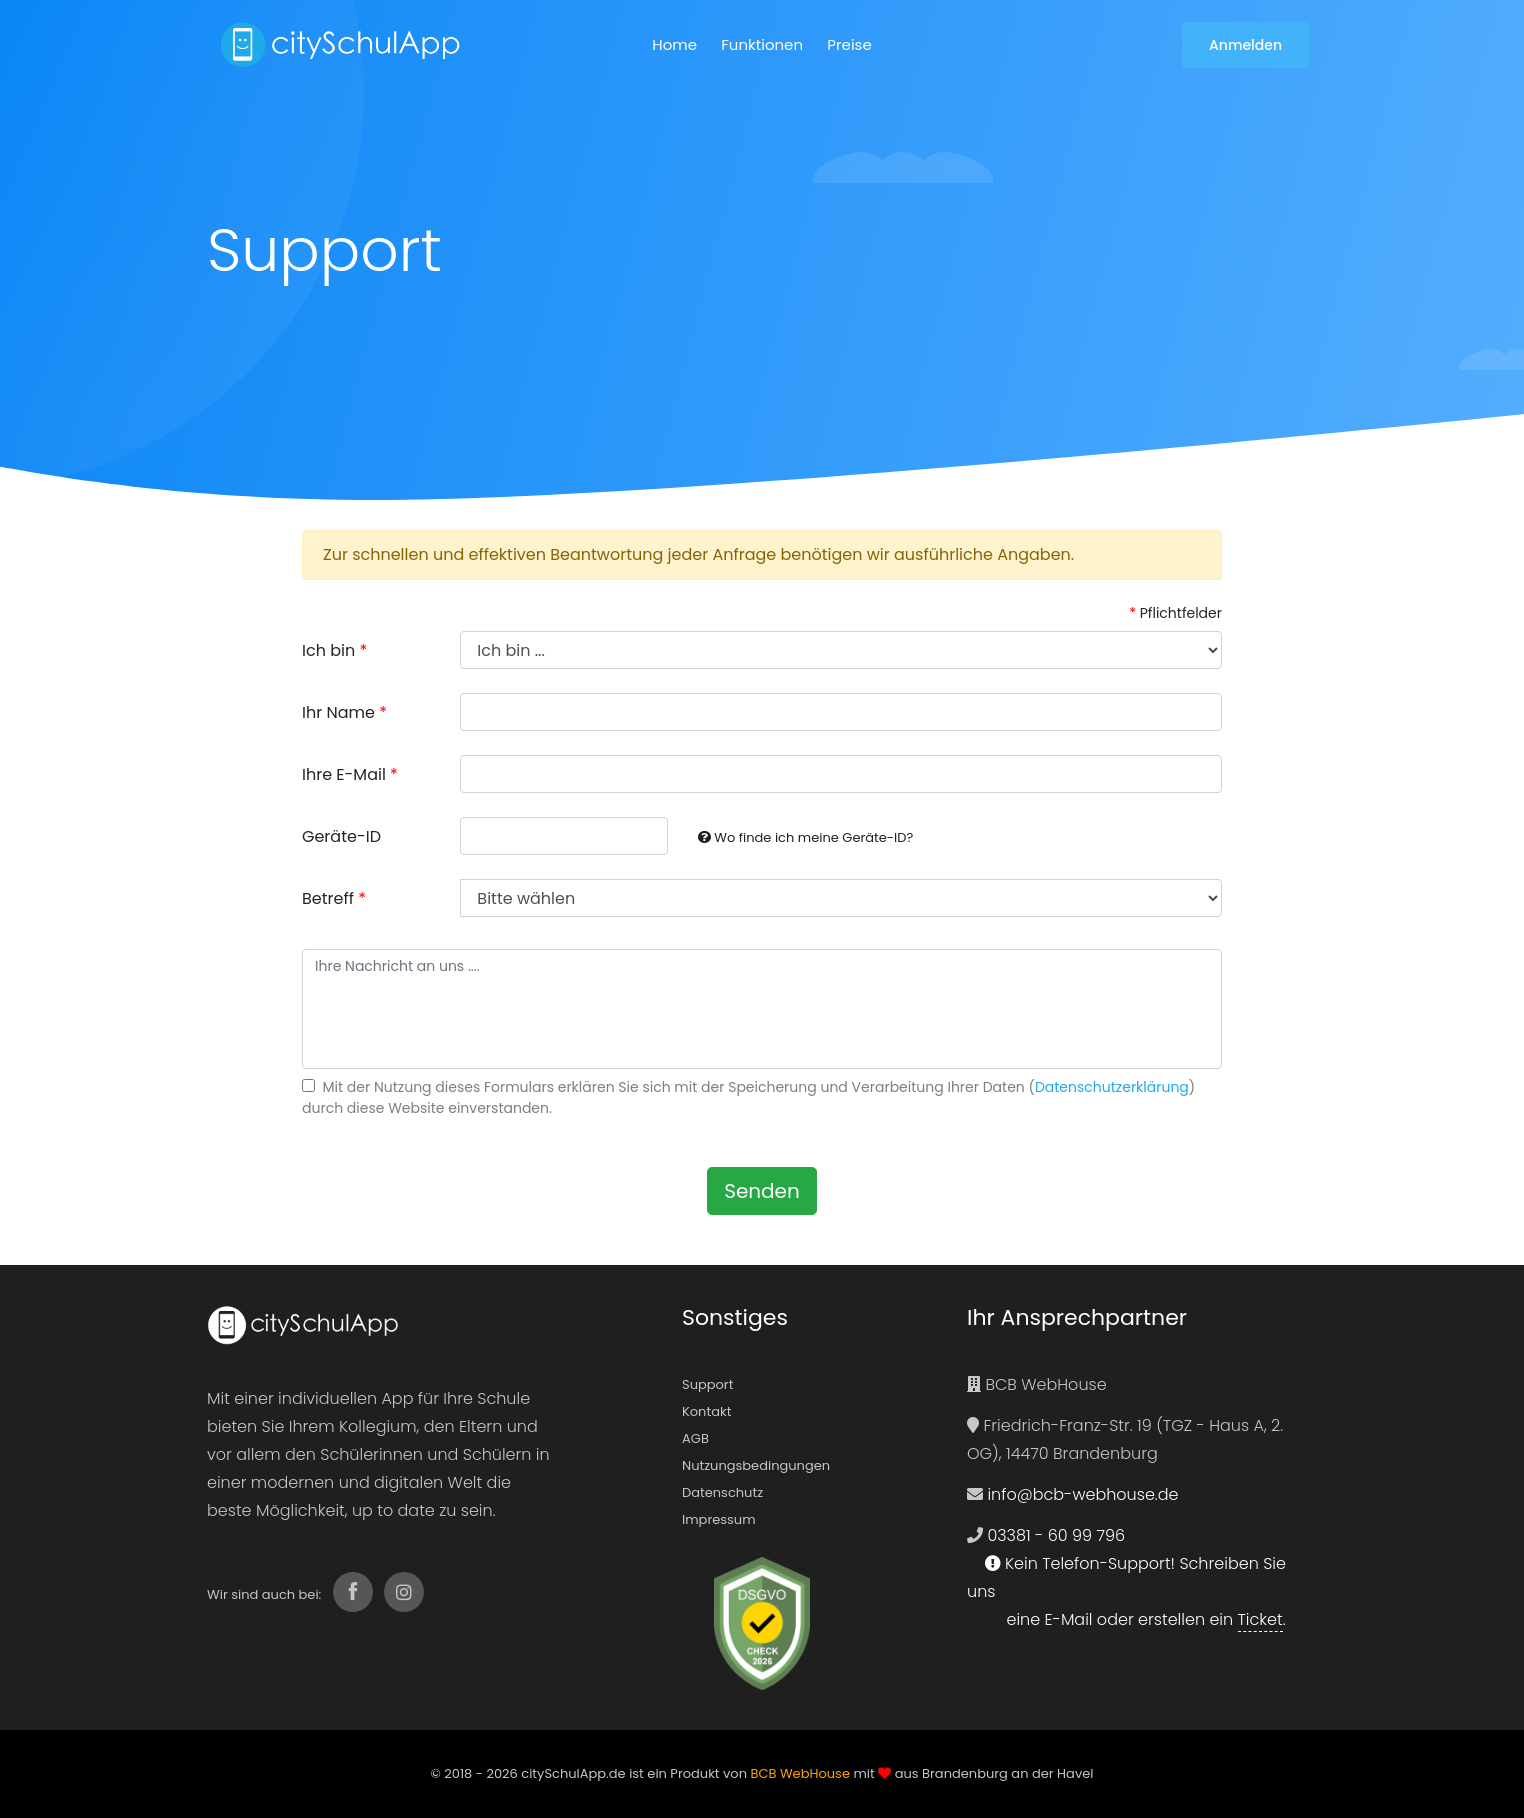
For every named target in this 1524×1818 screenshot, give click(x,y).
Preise (849, 44)
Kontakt (706, 1411)
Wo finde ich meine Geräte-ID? (805, 837)
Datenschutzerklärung (1112, 1087)
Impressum (719, 1519)
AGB (695, 1438)
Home (674, 44)
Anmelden (1245, 45)
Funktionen (762, 44)
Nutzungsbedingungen (756, 1465)
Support (707, 1384)
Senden (762, 1191)
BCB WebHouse (799, 1773)
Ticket (1260, 1619)
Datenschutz (722, 1492)
